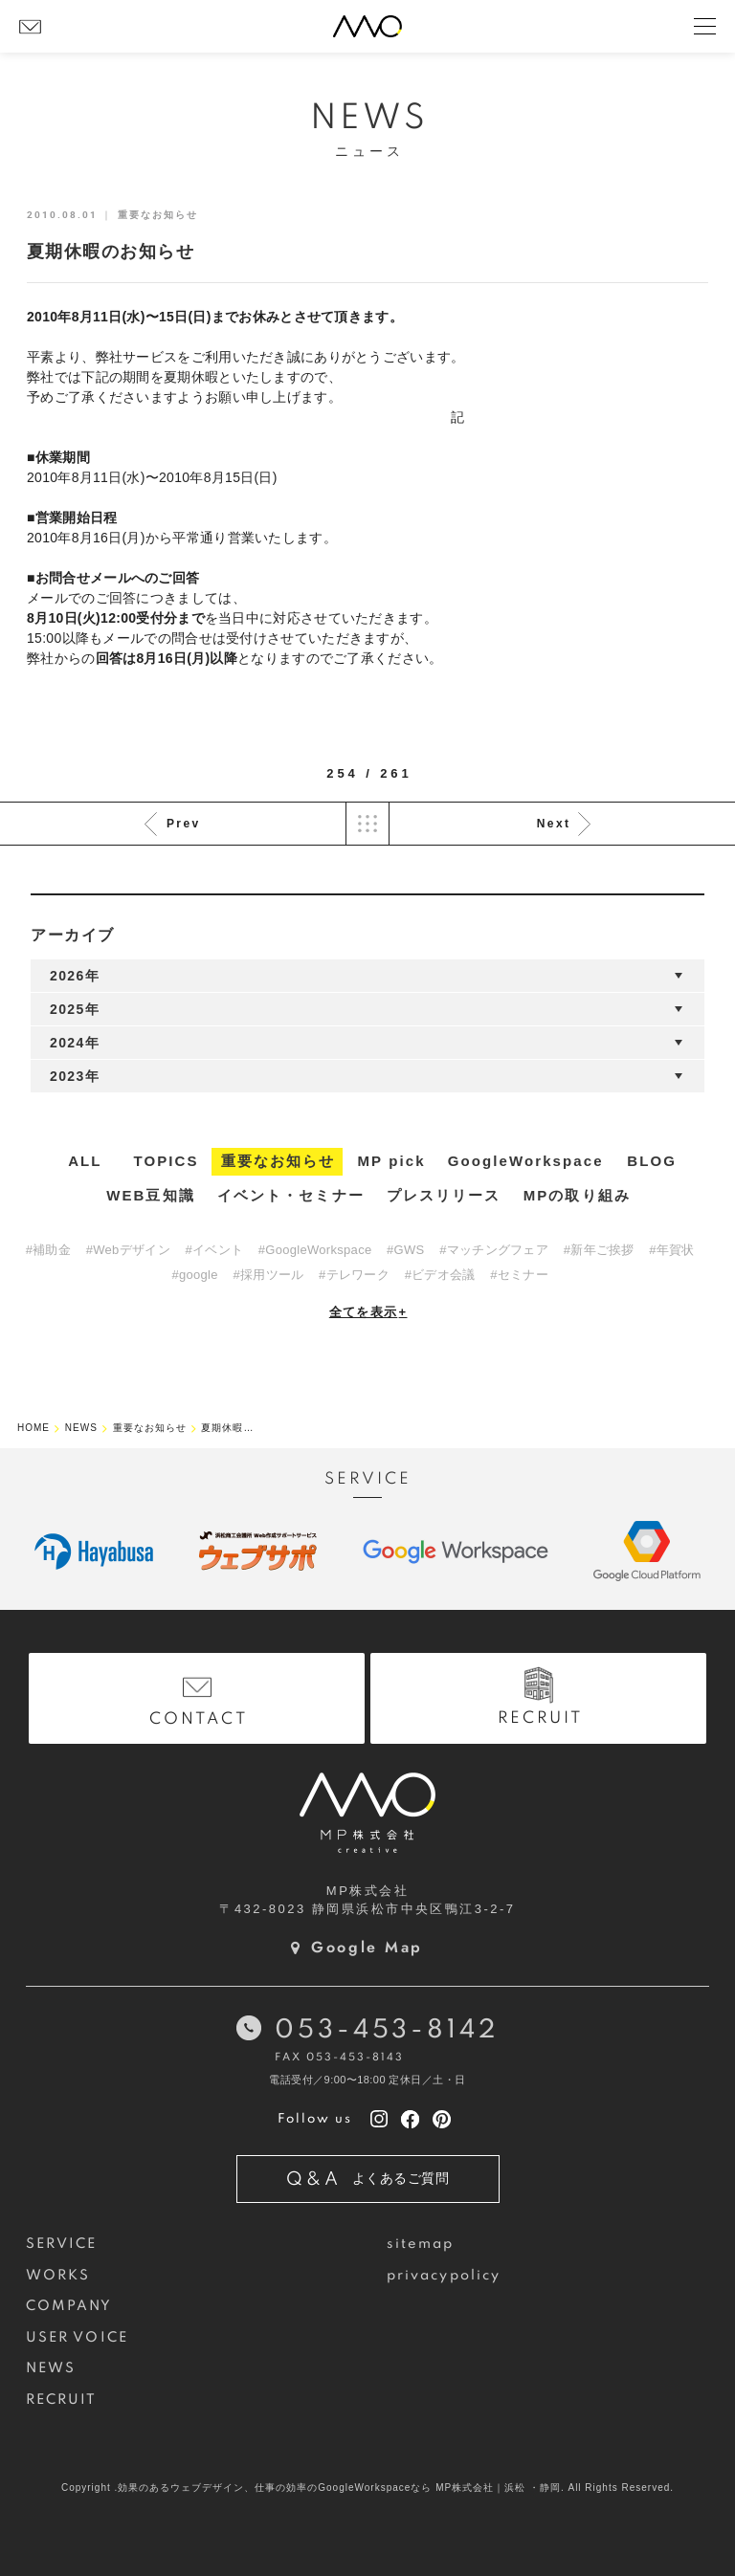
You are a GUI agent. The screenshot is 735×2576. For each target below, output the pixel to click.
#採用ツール (268, 1274)
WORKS (58, 2275)
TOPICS (165, 1161)
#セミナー (519, 1274)
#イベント (214, 1250)
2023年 (75, 1076)
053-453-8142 (386, 2030)
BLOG (652, 1161)
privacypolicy (444, 2275)
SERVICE (62, 2244)
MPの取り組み (577, 1195)
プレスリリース (444, 1195)
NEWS (51, 2368)
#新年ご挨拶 (599, 1250)
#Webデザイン (128, 1250)
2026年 (75, 975)
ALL (84, 1161)
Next (554, 823)
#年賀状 (671, 1250)
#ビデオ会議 (440, 1274)
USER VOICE (77, 2338)
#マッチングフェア (493, 1250)
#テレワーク (354, 1274)
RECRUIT (62, 2400)
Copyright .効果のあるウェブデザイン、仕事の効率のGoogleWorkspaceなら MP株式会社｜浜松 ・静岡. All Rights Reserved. (367, 2487)
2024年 (75, 1042)
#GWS (405, 1250)
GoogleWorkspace (526, 1161)
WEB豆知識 (150, 1195)
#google (194, 1274)
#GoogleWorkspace (315, 1250)
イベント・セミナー (291, 1195)
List (367, 824)
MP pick (392, 1161)
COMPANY (69, 2306)
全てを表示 (368, 1312)
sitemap (421, 2244)
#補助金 (48, 1250)
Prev (184, 823)
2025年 (75, 1009)
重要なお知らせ (278, 1161)
